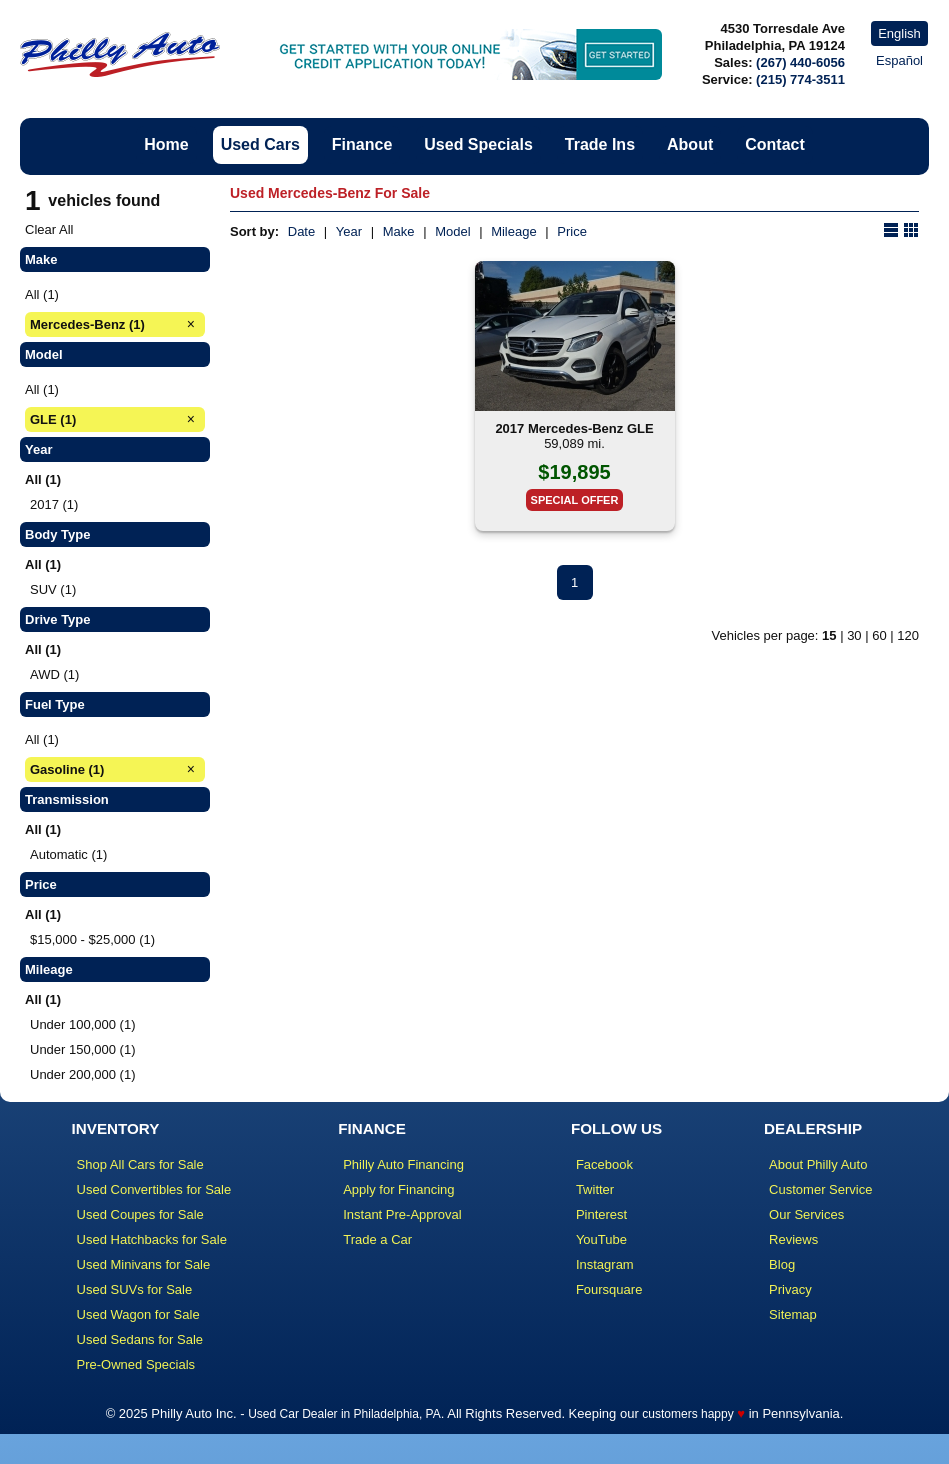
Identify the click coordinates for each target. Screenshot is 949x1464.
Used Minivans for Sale (144, 1264)
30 (854, 635)
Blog (782, 1264)
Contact (775, 144)
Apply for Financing (398, 1189)
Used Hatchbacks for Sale (152, 1239)
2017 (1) (54, 504)
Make (399, 231)
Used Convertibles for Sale (154, 1189)
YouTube (601, 1239)
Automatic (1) (68, 854)
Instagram (605, 1264)
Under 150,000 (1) (83, 1049)
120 (908, 635)
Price (572, 231)
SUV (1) (53, 589)
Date (301, 231)
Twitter (595, 1189)
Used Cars (260, 144)
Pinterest (601, 1214)
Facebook (604, 1164)
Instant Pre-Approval (402, 1214)
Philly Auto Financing (403, 1164)
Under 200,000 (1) (83, 1074)
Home (166, 144)
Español (899, 60)
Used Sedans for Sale (140, 1339)
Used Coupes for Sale (140, 1214)
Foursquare (609, 1289)
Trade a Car (377, 1239)
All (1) (42, 294)
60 (879, 635)
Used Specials (478, 144)
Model (452, 231)
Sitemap (793, 1314)
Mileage (514, 231)
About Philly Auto (818, 1164)
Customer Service (820, 1189)
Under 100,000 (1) (83, 1024)
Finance (362, 144)
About (690, 144)
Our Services (806, 1214)
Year (349, 231)
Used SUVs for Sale (135, 1289)
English (899, 33)
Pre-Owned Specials (136, 1364)
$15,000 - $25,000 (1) (92, 939)
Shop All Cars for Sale (140, 1164)
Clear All (49, 229)
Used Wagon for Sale (138, 1314)
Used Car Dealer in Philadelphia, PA (344, 1414)
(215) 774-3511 (800, 79)
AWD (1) (54, 674)
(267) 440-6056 (800, 62)
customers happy (687, 1414)
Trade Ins (600, 144)
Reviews (793, 1239)
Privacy (790, 1289)
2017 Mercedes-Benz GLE (574, 428)
